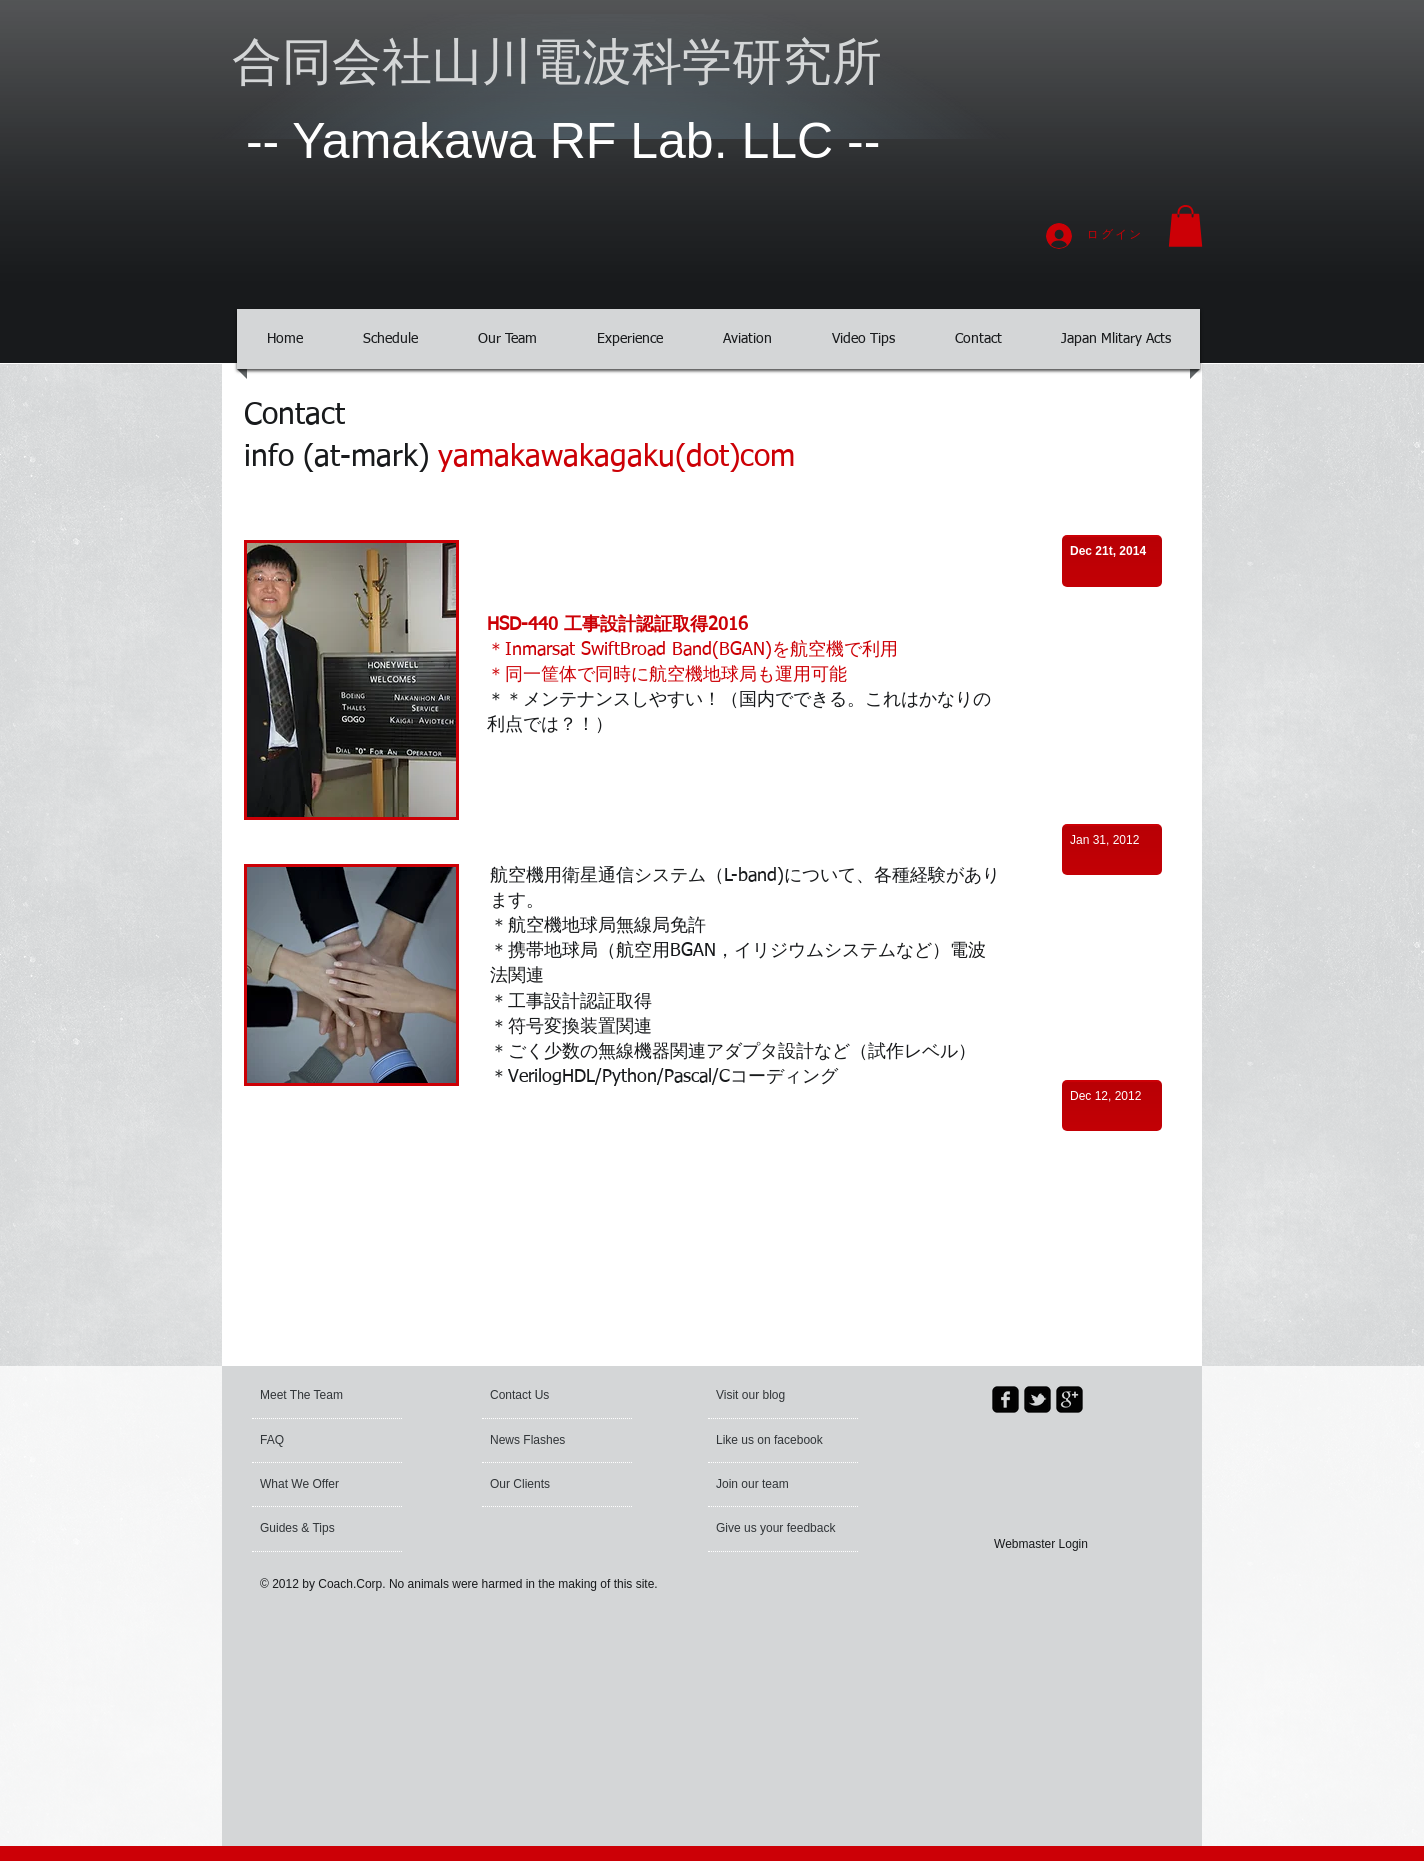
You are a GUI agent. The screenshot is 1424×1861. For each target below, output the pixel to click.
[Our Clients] (544, 1485)
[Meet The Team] (336, 1396)
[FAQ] (317, 1441)
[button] (1185, 226)
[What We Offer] (314, 1485)
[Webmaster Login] (1041, 1544)
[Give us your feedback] (777, 1529)
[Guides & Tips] (313, 1529)
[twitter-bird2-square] (1037, 1399)
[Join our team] (770, 1485)
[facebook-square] (1005, 1399)
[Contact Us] (537, 1396)
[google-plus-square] (1069, 1399)
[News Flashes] (547, 1441)
